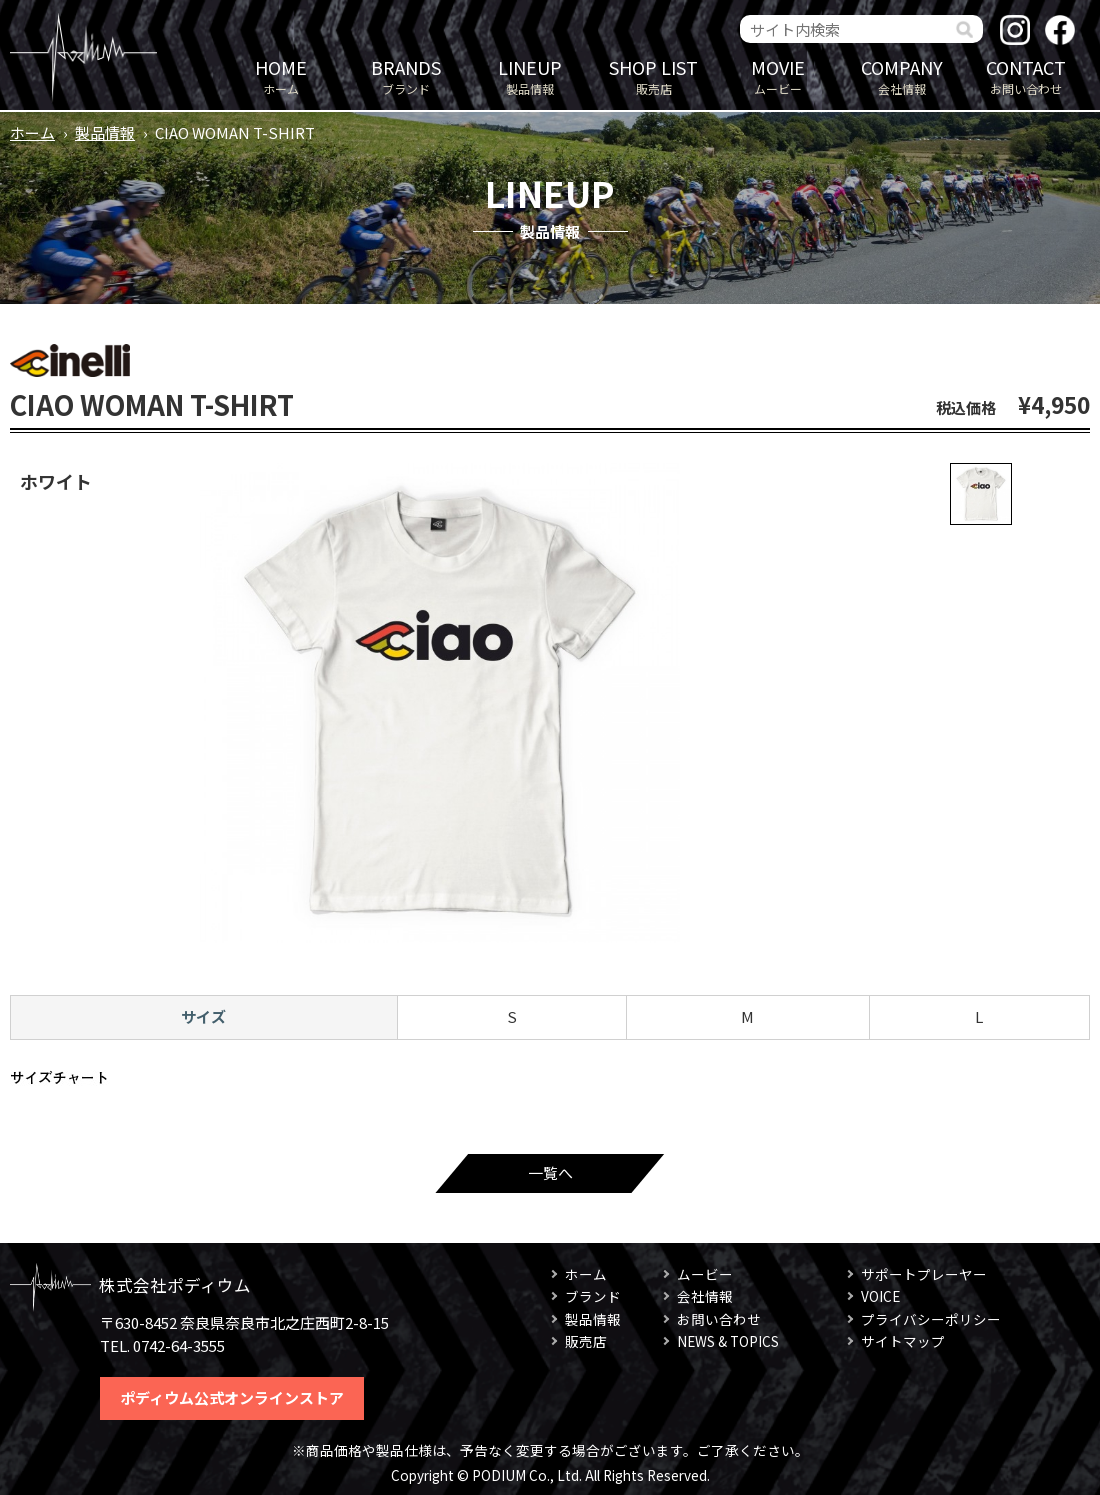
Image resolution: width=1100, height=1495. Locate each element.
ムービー (778, 75)
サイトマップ (903, 1341)
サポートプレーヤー (924, 1274)
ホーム (281, 75)
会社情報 (902, 75)
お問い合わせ (1026, 75)
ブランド (406, 75)
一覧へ (550, 1172)
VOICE (880, 1296)
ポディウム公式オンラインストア (232, 1397)
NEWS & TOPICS (728, 1341)
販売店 (654, 75)
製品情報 (530, 75)
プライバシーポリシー (931, 1319)
